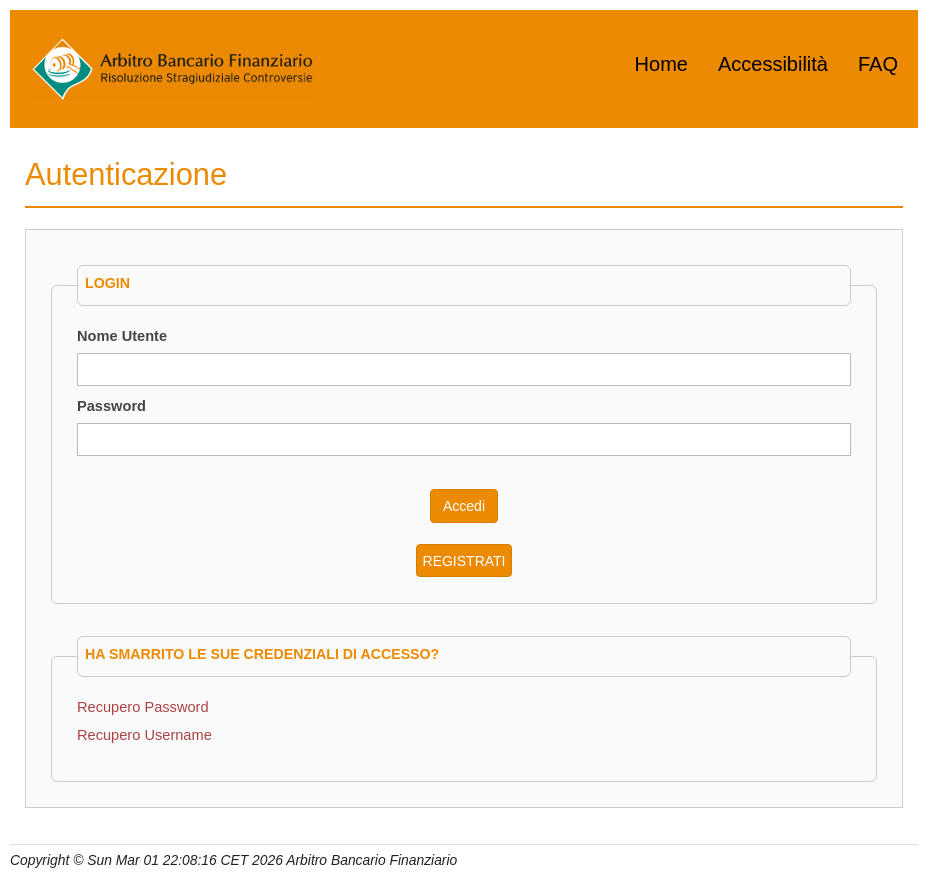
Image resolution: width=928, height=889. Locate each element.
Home (661, 64)
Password (111, 406)
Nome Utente (122, 336)
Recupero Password (143, 707)
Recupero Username (144, 735)
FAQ (878, 64)
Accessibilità (773, 64)
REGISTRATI (464, 561)
